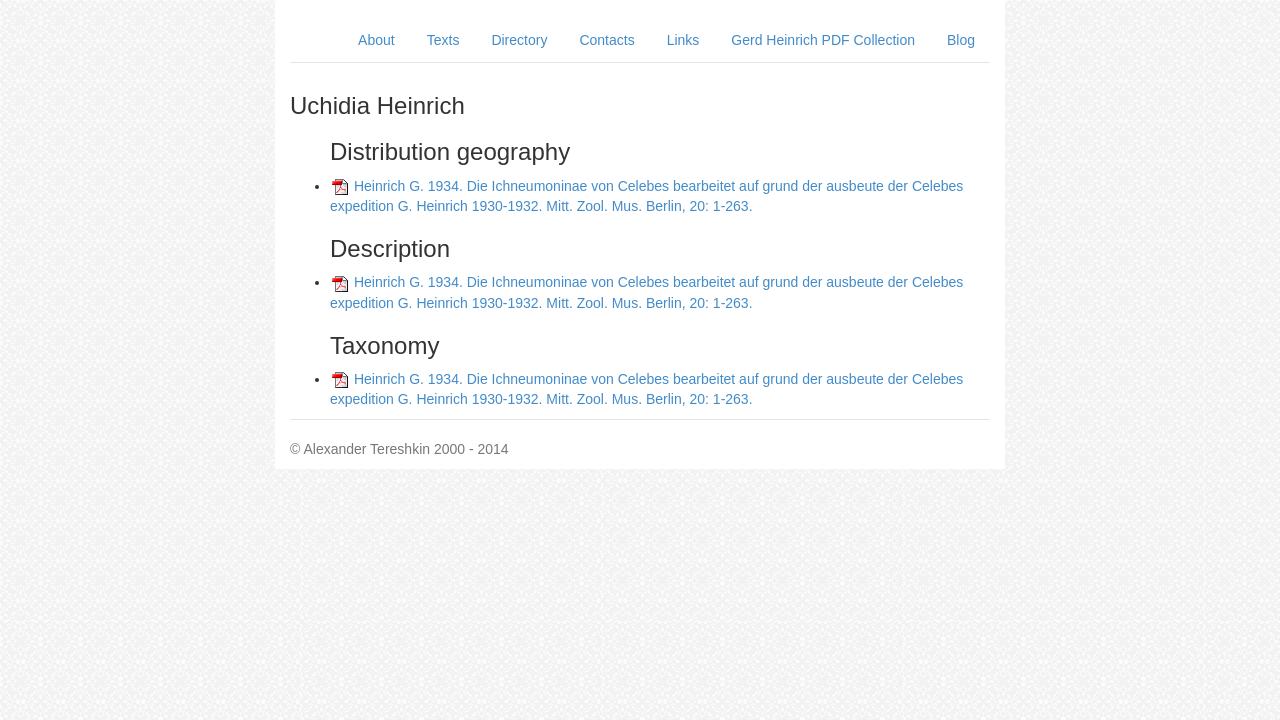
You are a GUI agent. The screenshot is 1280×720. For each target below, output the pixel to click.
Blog (961, 40)
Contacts (606, 40)
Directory (519, 40)
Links (683, 40)
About (376, 40)
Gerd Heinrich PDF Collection (823, 40)
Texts (443, 40)
